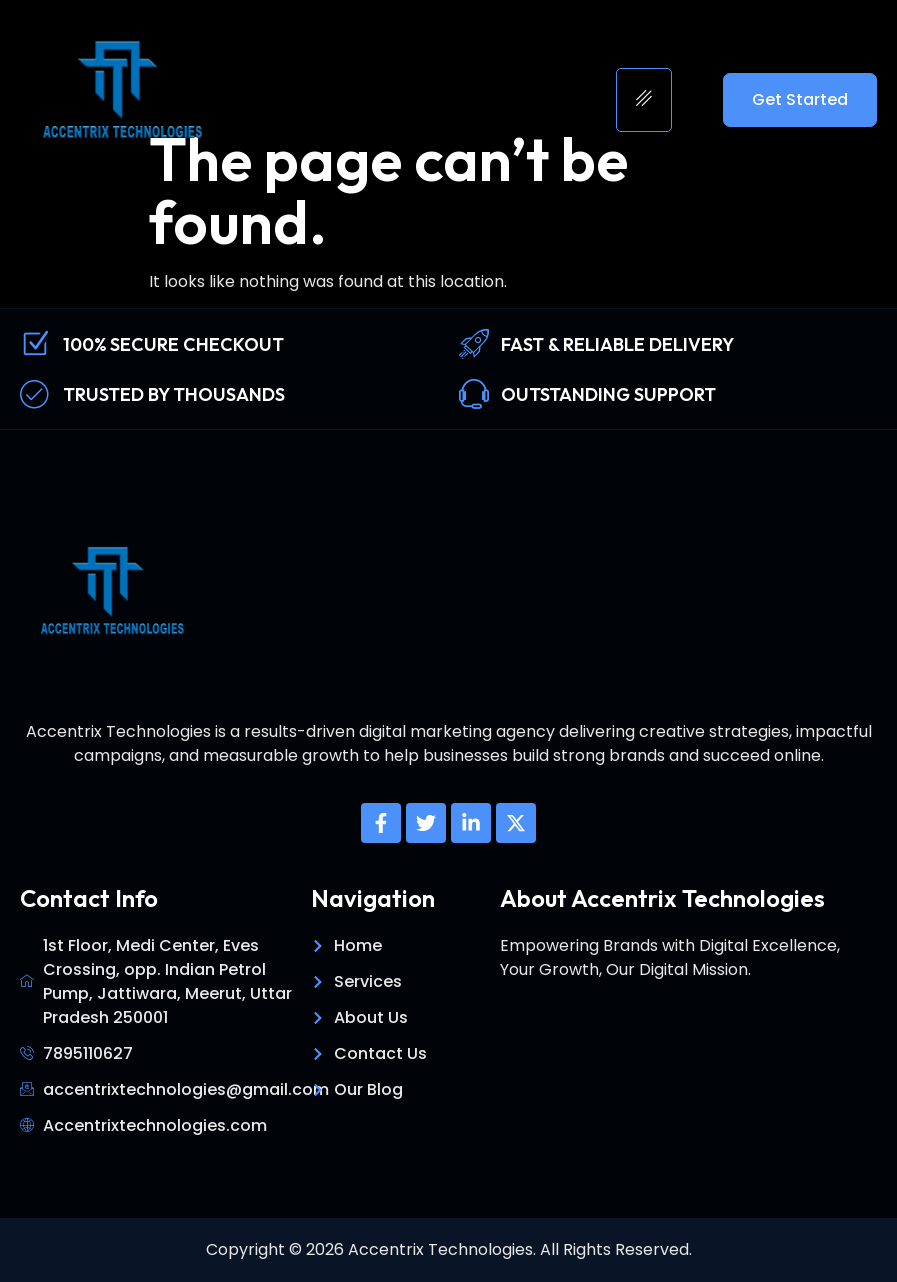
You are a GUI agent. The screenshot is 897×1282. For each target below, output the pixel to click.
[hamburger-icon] (644, 100)
